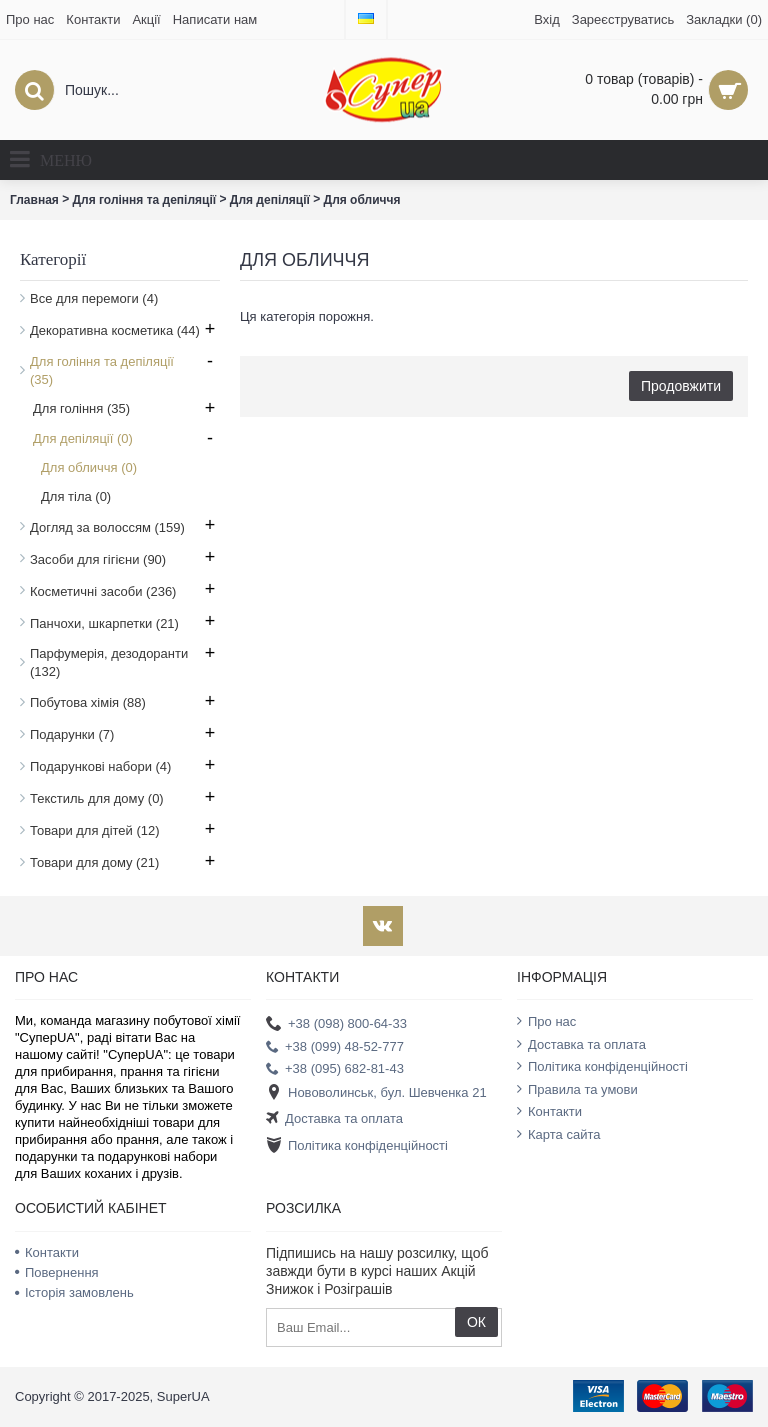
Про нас (546, 1021)
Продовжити (681, 386)
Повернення (57, 1272)
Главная (34, 200)
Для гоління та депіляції (145, 200)
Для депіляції (270, 200)
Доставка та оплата (334, 1119)
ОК (476, 1322)
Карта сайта (558, 1134)
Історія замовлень (74, 1292)
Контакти (549, 1111)
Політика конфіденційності (357, 1145)
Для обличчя (362, 200)
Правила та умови (577, 1089)
